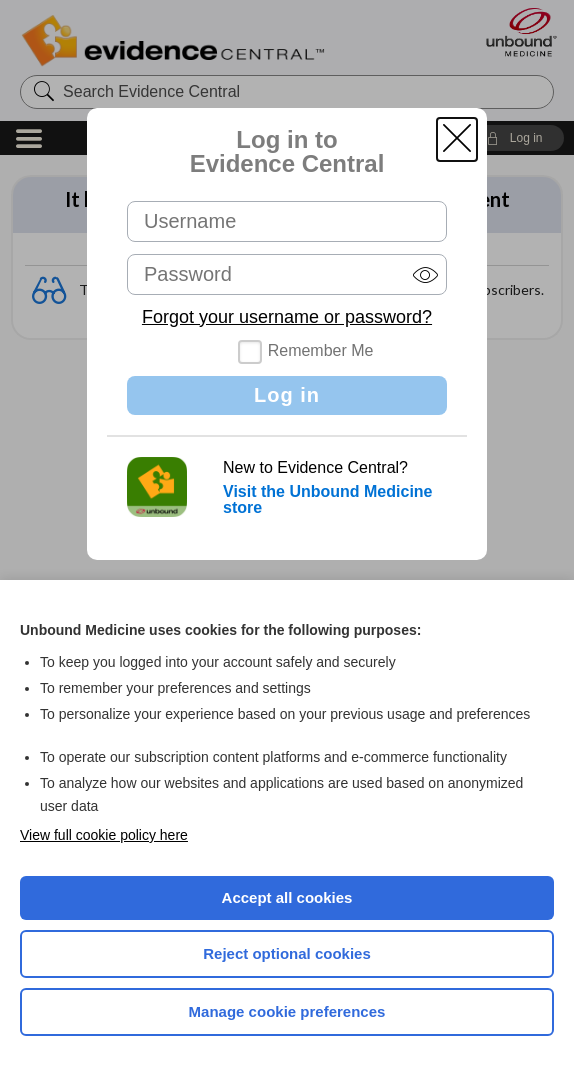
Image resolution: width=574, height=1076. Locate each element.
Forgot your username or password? (287, 317)
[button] (457, 139)
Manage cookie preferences (287, 1011)
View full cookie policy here (104, 835)
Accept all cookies (287, 897)
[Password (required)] (287, 274)
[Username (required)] (287, 221)
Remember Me (321, 350)
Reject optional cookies (287, 953)
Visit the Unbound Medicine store (328, 499)
